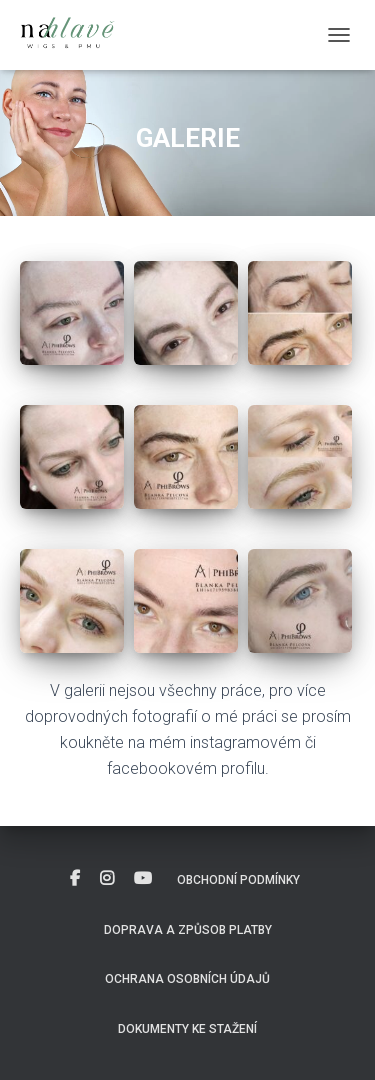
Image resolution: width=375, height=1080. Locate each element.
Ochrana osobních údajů (187, 979)
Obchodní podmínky (238, 880)
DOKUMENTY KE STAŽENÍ (187, 1029)
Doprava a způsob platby (188, 930)
